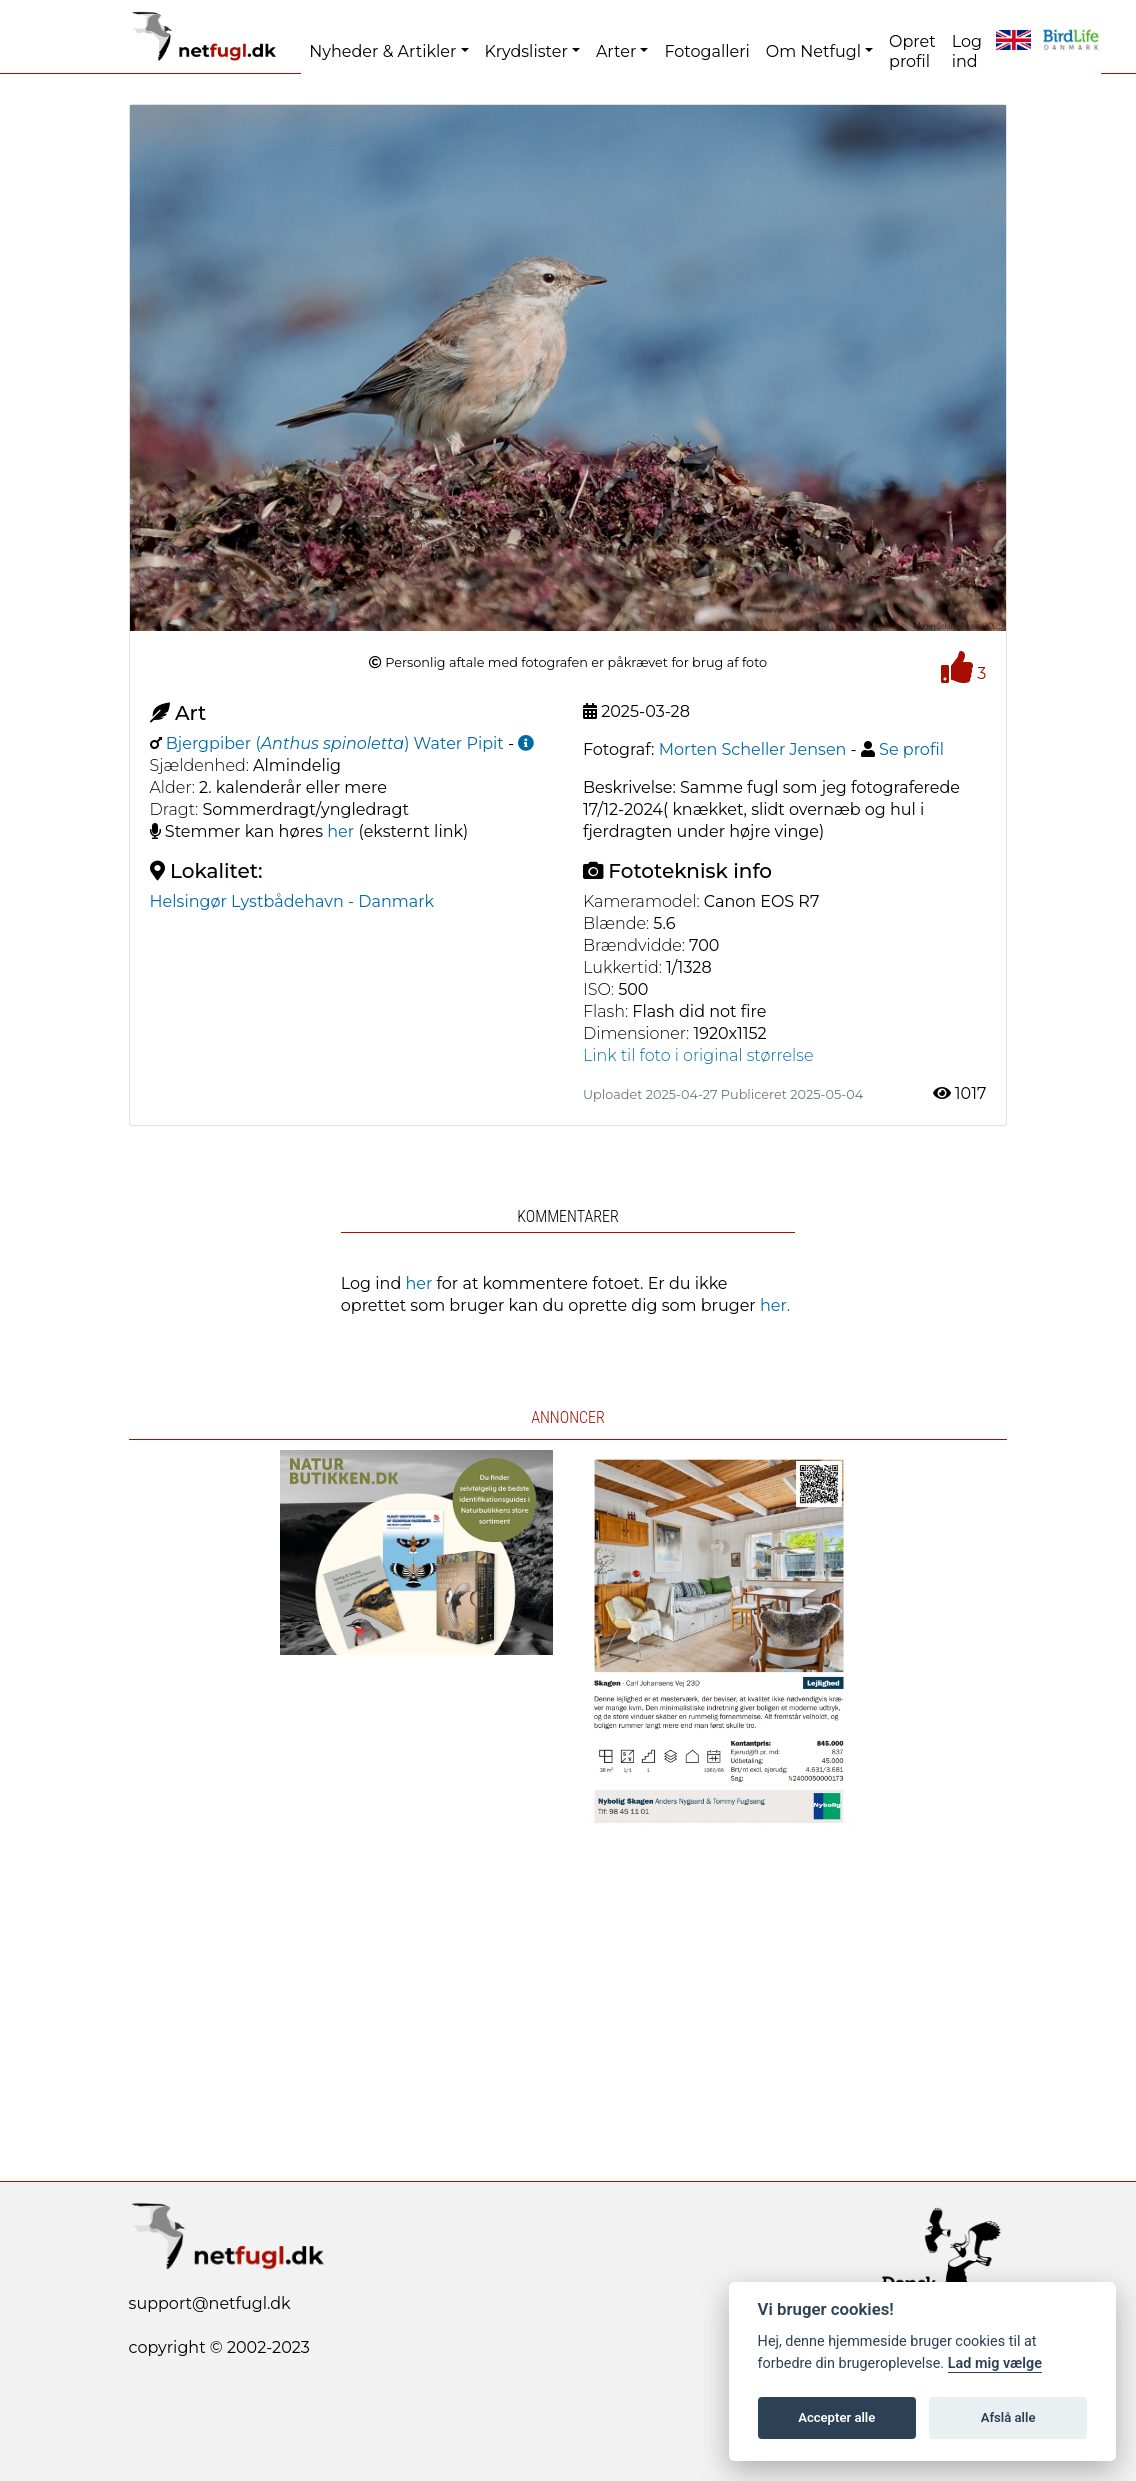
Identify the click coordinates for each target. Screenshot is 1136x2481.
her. (775, 1305)
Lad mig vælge (995, 2363)
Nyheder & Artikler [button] (382, 51)
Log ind (967, 51)
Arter (616, 51)
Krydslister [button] (526, 51)
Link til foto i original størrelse (698, 1055)
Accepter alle (836, 2417)
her (340, 831)
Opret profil (912, 51)
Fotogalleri (706, 51)
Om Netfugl (813, 51)
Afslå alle (1008, 2417)
